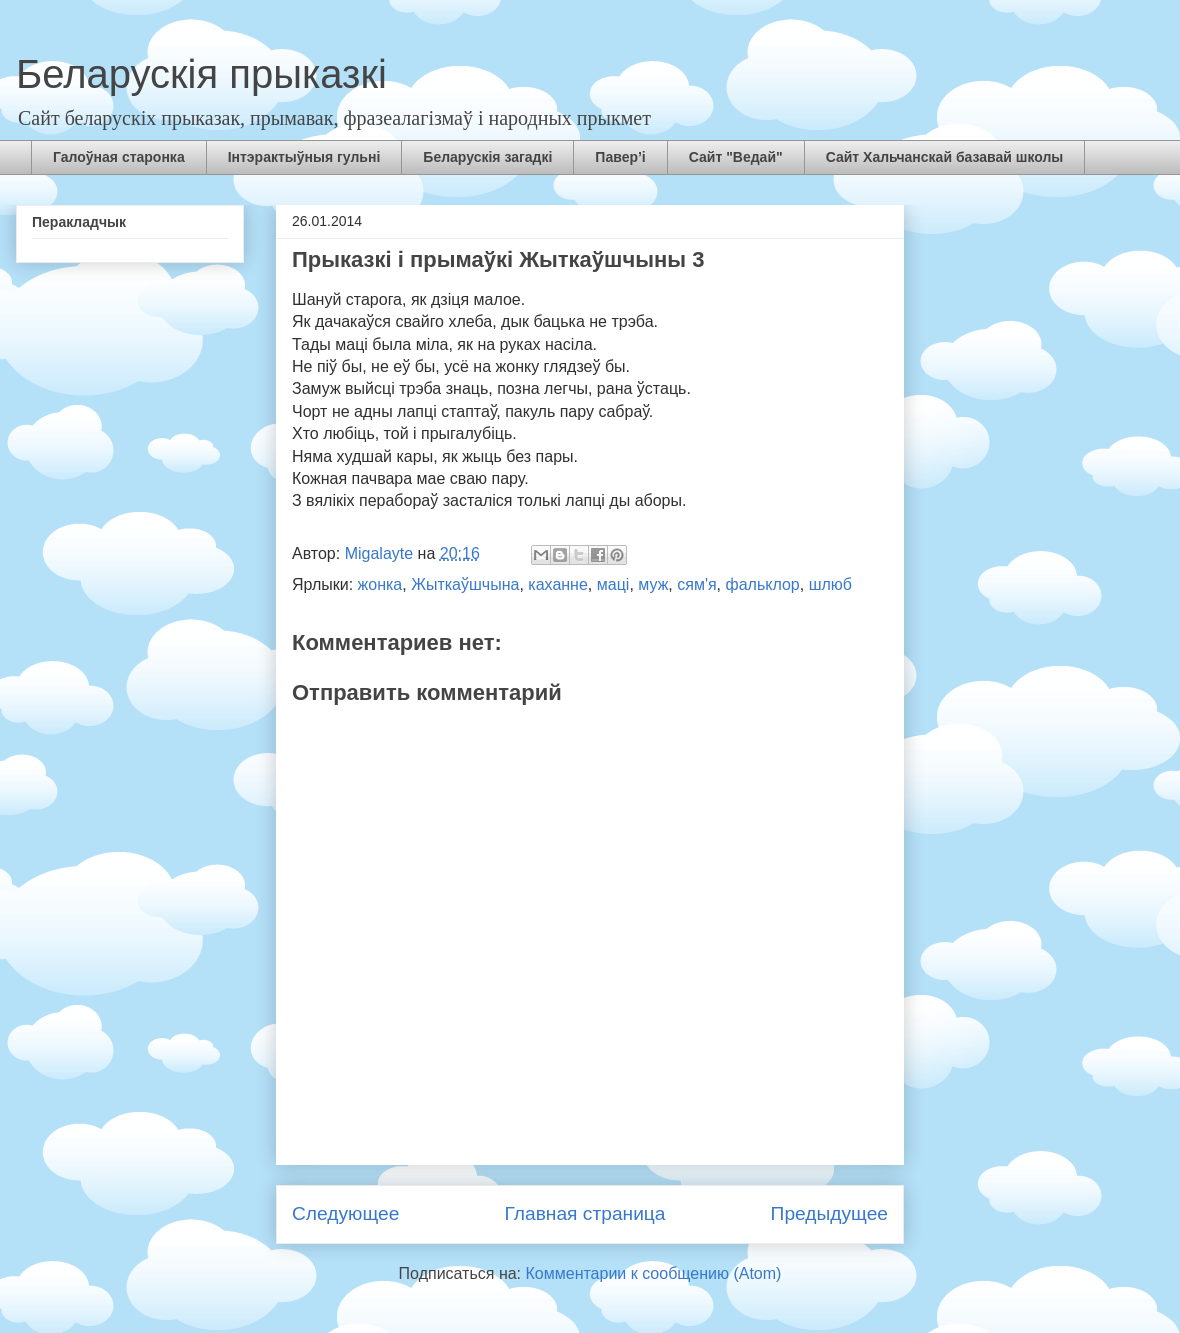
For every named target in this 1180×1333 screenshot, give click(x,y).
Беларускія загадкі (487, 157)
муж (653, 584)
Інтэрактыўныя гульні (304, 157)
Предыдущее (829, 1213)
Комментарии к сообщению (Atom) (654, 1273)
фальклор (763, 584)
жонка (380, 584)
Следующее (345, 1213)
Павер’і (620, 157)
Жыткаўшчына (465, 584)
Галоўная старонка (119, 157)
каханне (558, 584)
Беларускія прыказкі (201, 74)
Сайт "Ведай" (736, 157)
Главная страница (584, 1213)
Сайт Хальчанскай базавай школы (945, 157)
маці (613, 584)
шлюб (830, 584)
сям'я (696, 584)
